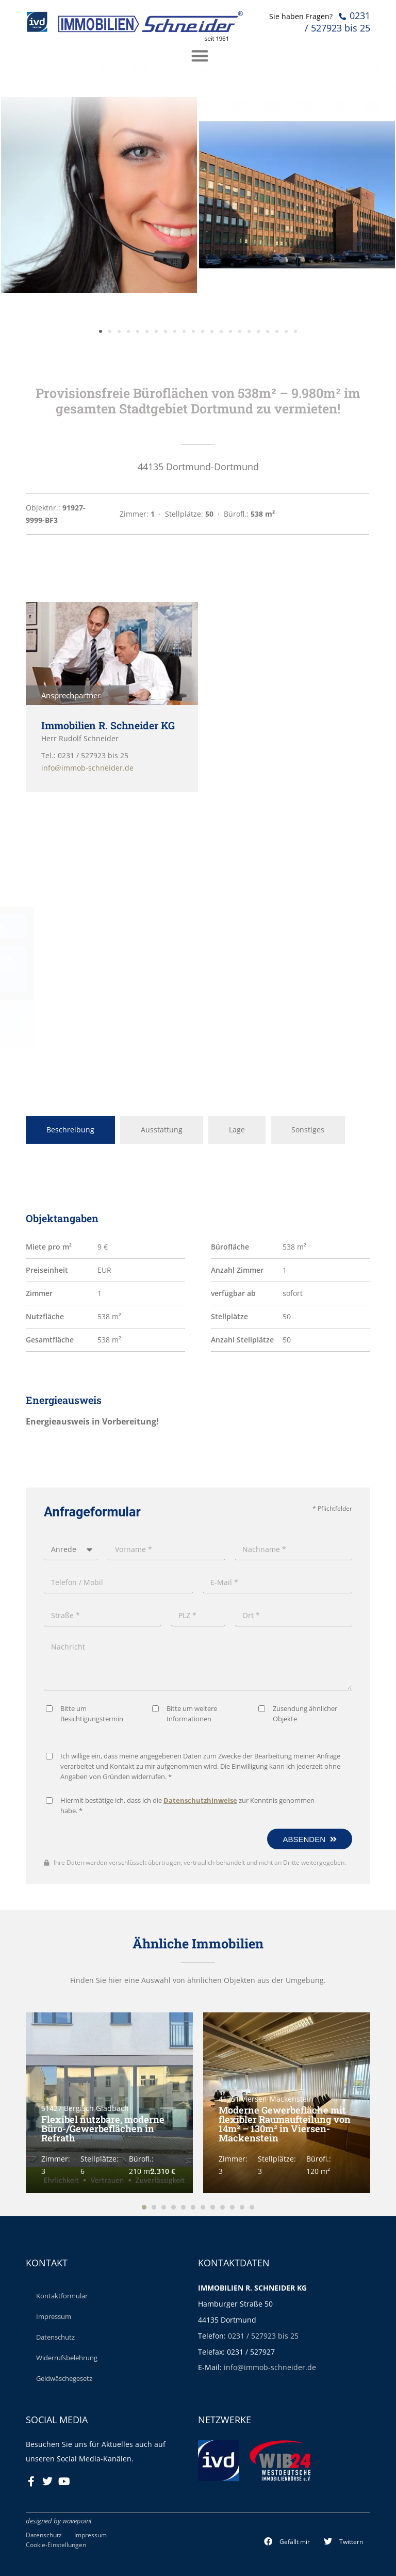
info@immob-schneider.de (270, 2367)
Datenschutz (55, 2337)
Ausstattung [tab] (162, 1129)
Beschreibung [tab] (70, 1129)
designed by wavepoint (59, 2521)
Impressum (53, 2316)
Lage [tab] (237, 1129)
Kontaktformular (62, 2295)
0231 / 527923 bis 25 (263, 2336)
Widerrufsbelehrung (66, 2357)
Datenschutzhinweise (200, 2187)
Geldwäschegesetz (64, 2378)
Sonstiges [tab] (307, 1129)
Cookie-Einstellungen (56, 2544)
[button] (287, 2542)
